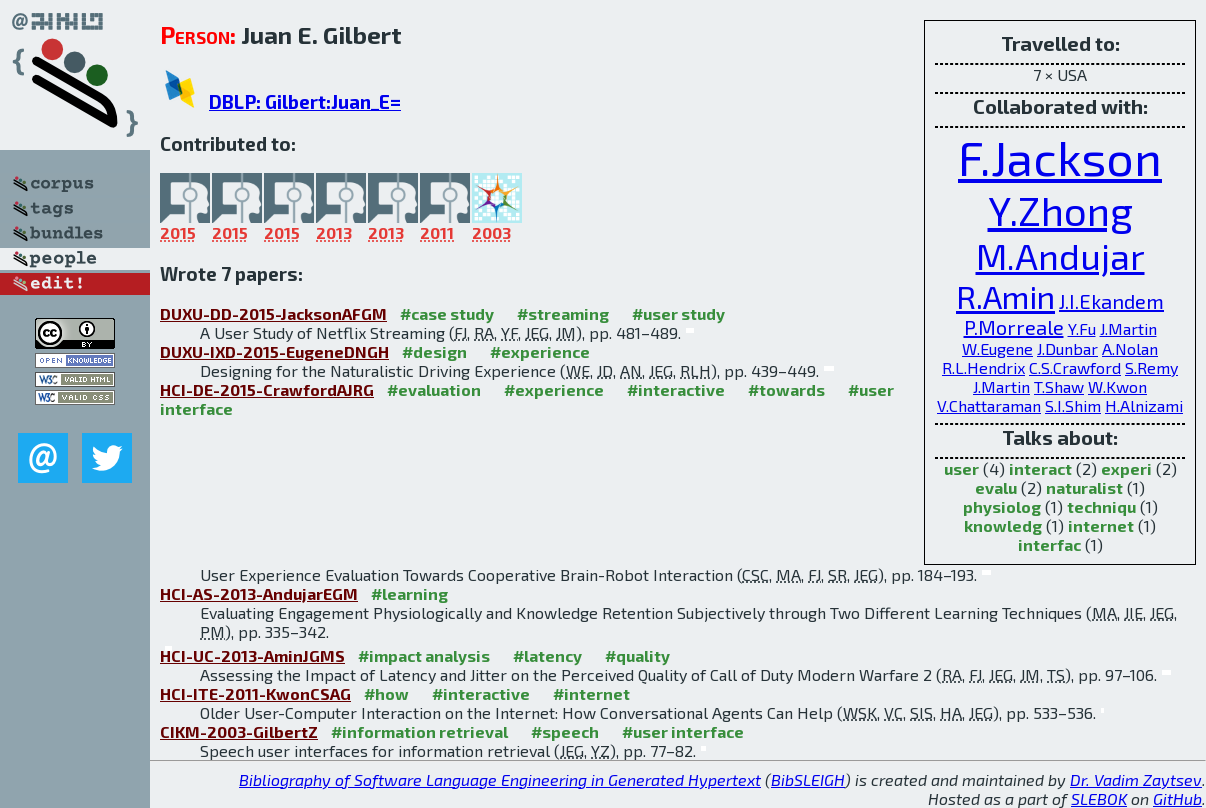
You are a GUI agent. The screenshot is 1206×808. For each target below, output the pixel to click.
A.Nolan (1130, 348)
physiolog (1002, 506)
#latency (547, 655)
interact (1040, 468)
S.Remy (1151, 367)
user (961, 468)
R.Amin (1005, 296)
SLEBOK (1099, 798)
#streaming (563, 313)
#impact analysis (424, 655)
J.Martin (1128, 328)
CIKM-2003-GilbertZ (239, 731)
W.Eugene (997, 348)
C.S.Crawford (1075, 367)
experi (1126, 468)
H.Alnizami (1144, 405)
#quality (637, 655)
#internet (591, 693)
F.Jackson (1060, 157)
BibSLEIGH (808, 779)
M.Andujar (1060, 255)
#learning (409, 593)
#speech (565, 731)
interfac (1049, 544)
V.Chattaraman (989, 405)
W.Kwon (1117, 386)
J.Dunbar (1067, 348)
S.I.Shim (1073, 405)
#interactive (676, 389)
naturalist (1084, 487)
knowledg (1003, 525)
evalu (996, 487)
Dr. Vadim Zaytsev (1136, 779)
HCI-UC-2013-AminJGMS (252, 655)
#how (386, 693)
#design (434, 351)
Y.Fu (1082, 328)
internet (1101, 525)
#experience (540, 351)
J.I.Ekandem (1111, 301)
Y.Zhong (1060, 210)
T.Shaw (1059, 386)
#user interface (683, 731)
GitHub (1177, 798)
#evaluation (434, 389)
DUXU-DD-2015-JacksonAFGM (273, 313)
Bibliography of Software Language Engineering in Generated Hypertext (500, 779)
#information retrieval (419, 731)
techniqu (1101, 506)
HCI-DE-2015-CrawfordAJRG (267, 389)
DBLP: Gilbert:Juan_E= (305, 101)
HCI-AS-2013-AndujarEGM (259, 593)
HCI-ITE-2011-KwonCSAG (255, 693)
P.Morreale (1014, 327)
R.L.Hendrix (983, 367)
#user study (678, 313)
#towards (786, 389)
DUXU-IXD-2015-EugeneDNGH (274, 351)
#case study (447, 313)
